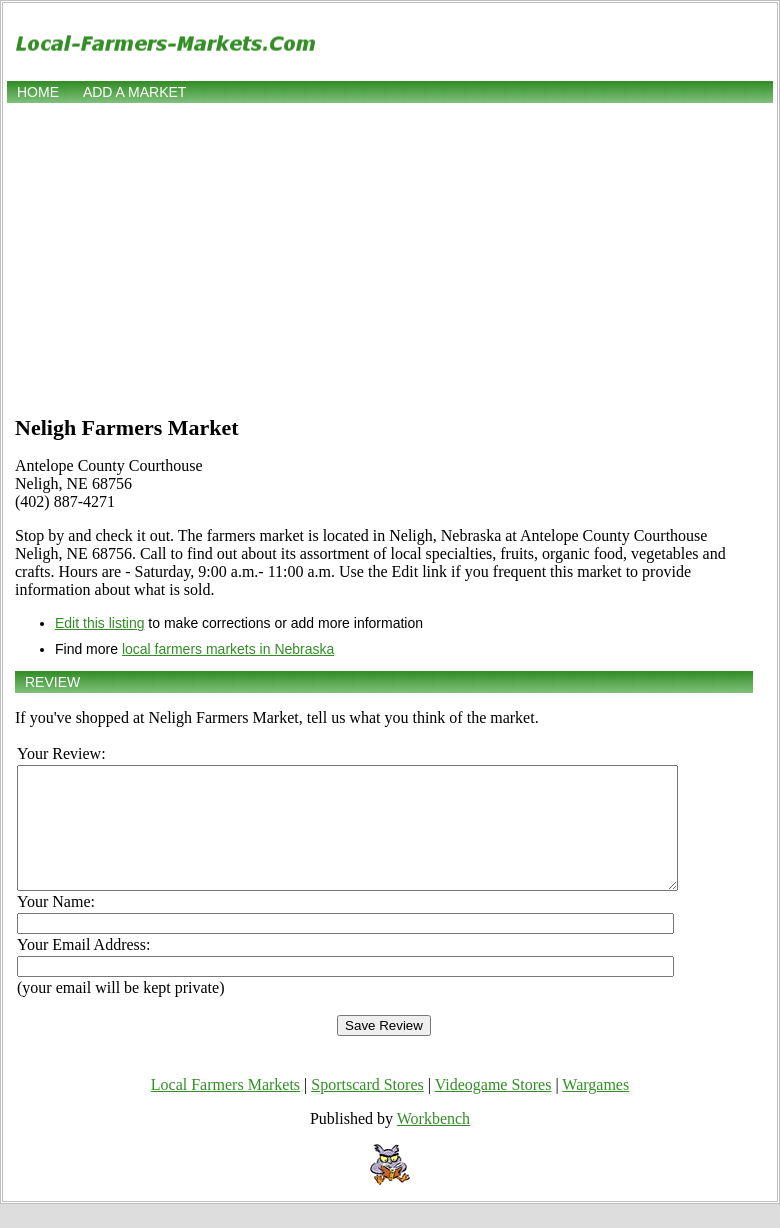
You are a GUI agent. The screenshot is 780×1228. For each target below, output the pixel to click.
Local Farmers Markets (225, 1108)
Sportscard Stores (367, 1108)
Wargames (595, 1108)
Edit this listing (99, 623)
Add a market (134, 92)
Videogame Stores (493, 1108)
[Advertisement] (390, 257)
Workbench (433, 1142)
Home (38, 92)
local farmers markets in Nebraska (228, 649)
